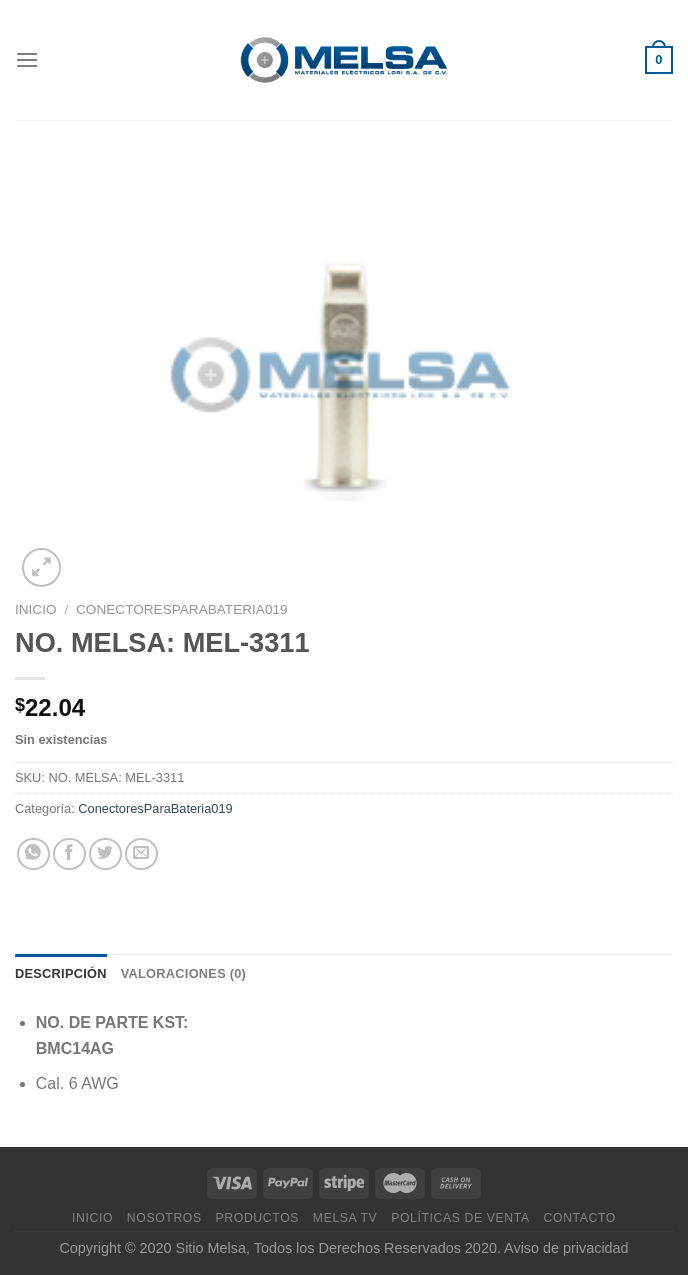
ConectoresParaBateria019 (182, 609)
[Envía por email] (141, 854)
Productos (257, 1218)
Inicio (36, 609)
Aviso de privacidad (566, 1248)
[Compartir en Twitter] (105, 854)
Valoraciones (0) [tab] (183, 973)
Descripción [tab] (61, 973)
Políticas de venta (460, 1218)
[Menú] (27, 59)
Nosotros (164, 1218)
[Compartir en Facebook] (69, 854)
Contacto (580, 1218)
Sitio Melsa (211, 1248)
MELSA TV (345, 1218)
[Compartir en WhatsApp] (33, 854)
